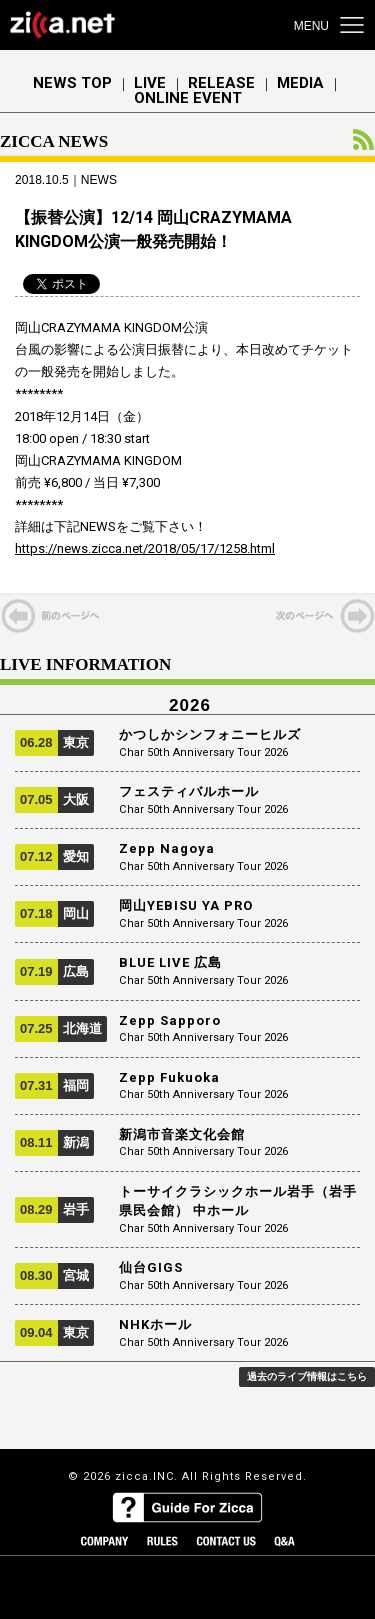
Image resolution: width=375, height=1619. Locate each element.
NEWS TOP (72, 83)
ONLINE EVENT (188, 98)
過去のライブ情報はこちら (307, 1376)
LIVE (150, 83)
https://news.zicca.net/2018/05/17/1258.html (145, 548)
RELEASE (221, 83)
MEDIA (300, 83)
